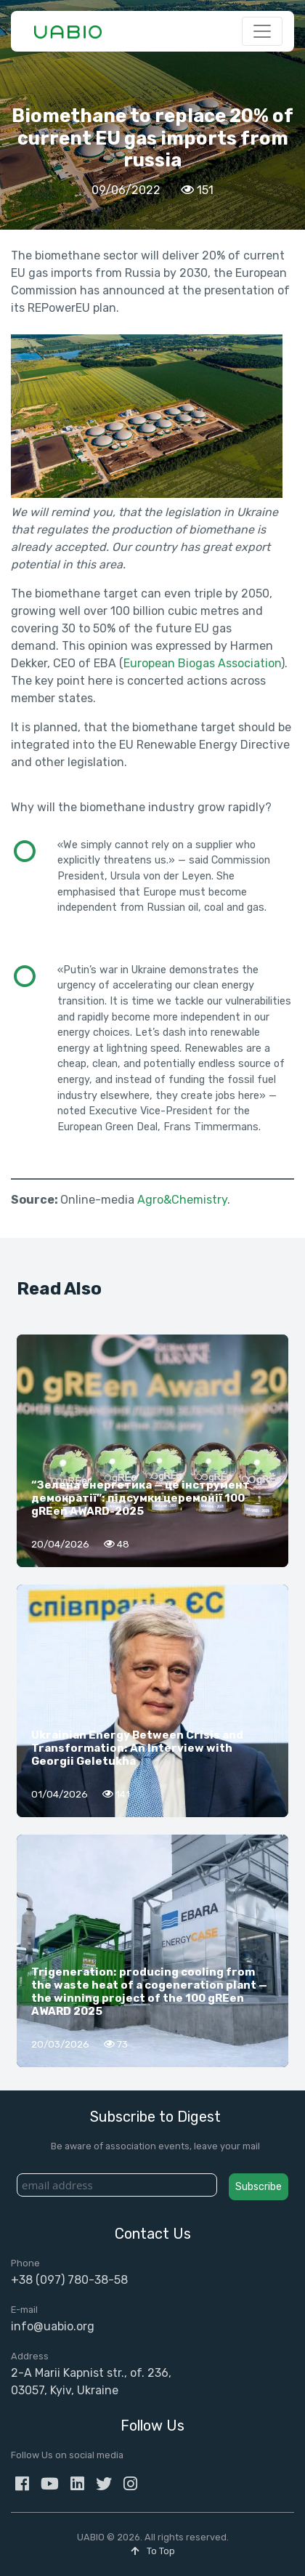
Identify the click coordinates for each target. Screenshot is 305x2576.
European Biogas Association (202, 663)
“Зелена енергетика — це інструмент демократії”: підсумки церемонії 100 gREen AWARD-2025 (140, 1498)
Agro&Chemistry (182, 1200)
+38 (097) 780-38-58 (69, 2280)
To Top (153, 2550)
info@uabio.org (52, 2326)
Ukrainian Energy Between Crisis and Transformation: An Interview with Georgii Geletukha (137, 1748)
